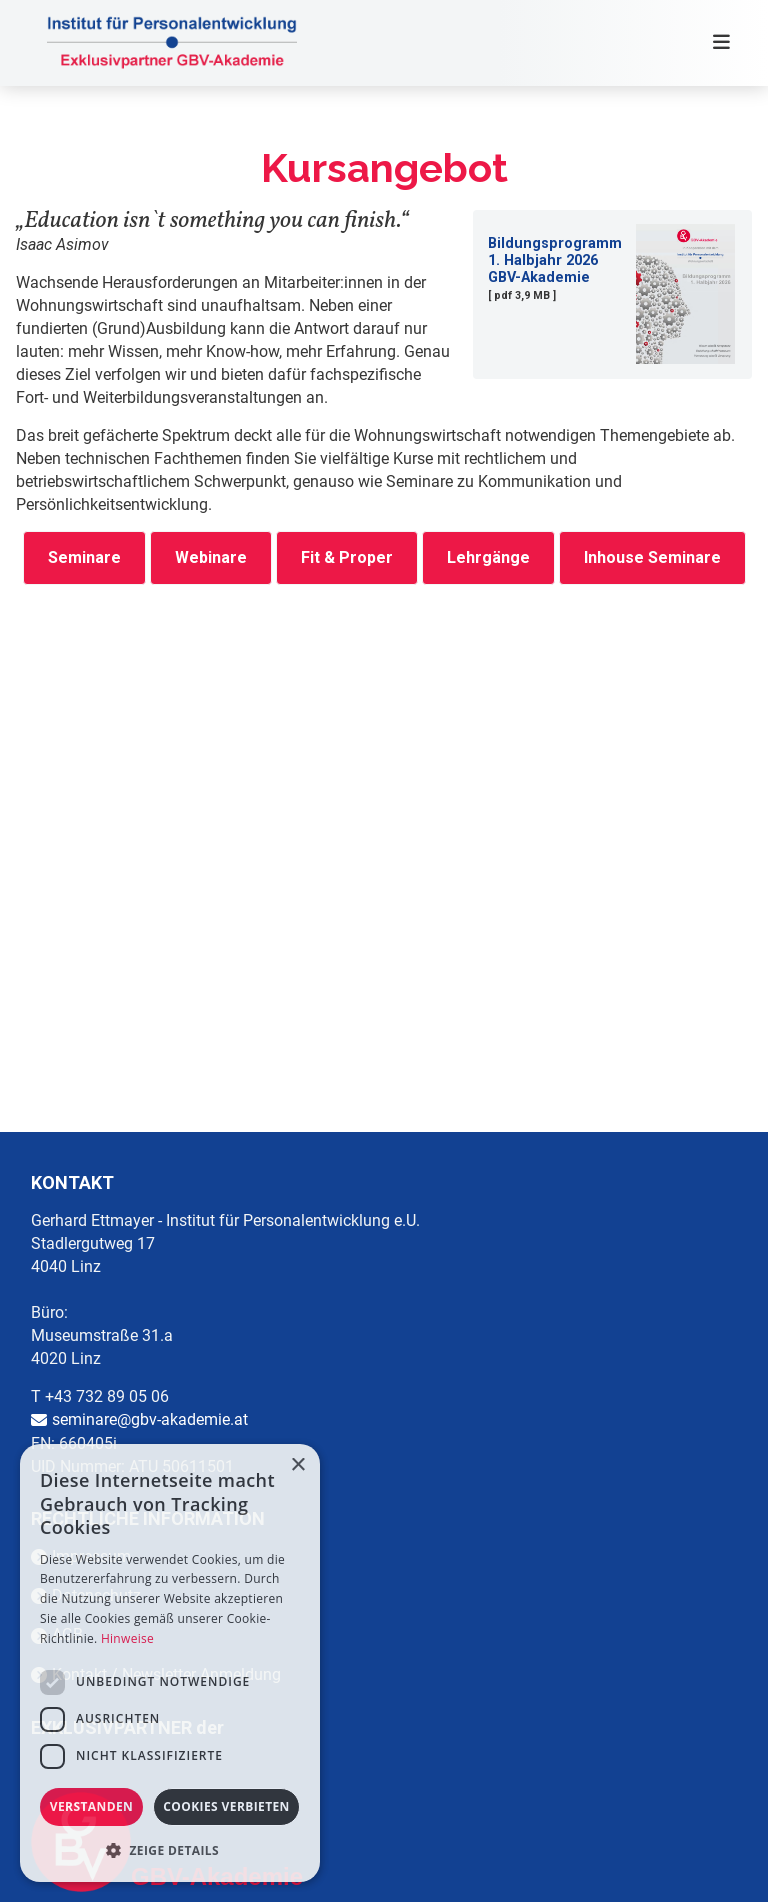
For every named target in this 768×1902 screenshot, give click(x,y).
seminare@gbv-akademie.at (150, 1419)
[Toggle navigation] (715, 43)
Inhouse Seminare (652, 557)
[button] (170, 1850)
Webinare (211, 557)
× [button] (297, 1465)
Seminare (84, 557)
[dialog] (170, 1663)
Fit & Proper (347, 557)
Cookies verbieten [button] (226, 1806)
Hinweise (127, 1638)
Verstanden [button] (91, 1806)
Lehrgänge (488, 557)
